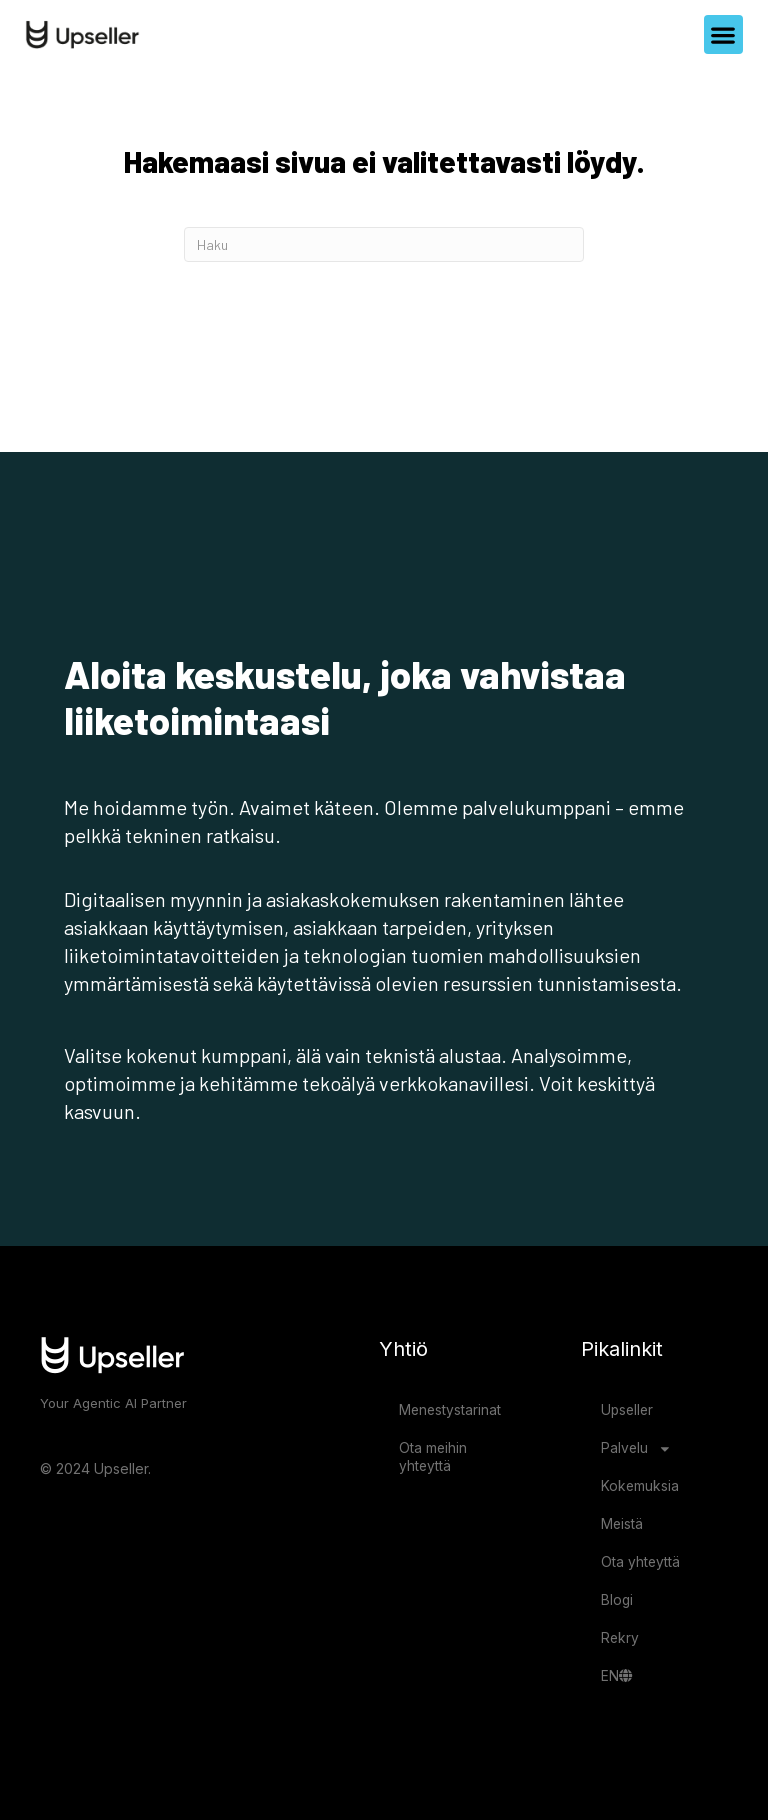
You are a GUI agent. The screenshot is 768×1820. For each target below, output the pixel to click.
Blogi (617, 1600)
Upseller (627, 1410)
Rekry (620, 1638)
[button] (723, 34)
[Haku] (384, 244)
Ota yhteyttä (640, 1562)
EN (616, 1676)
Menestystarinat (450, 1410)
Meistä (622, 1524)
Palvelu (636, 1449)
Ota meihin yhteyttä (433, 1457)
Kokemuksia (640, 1486)
